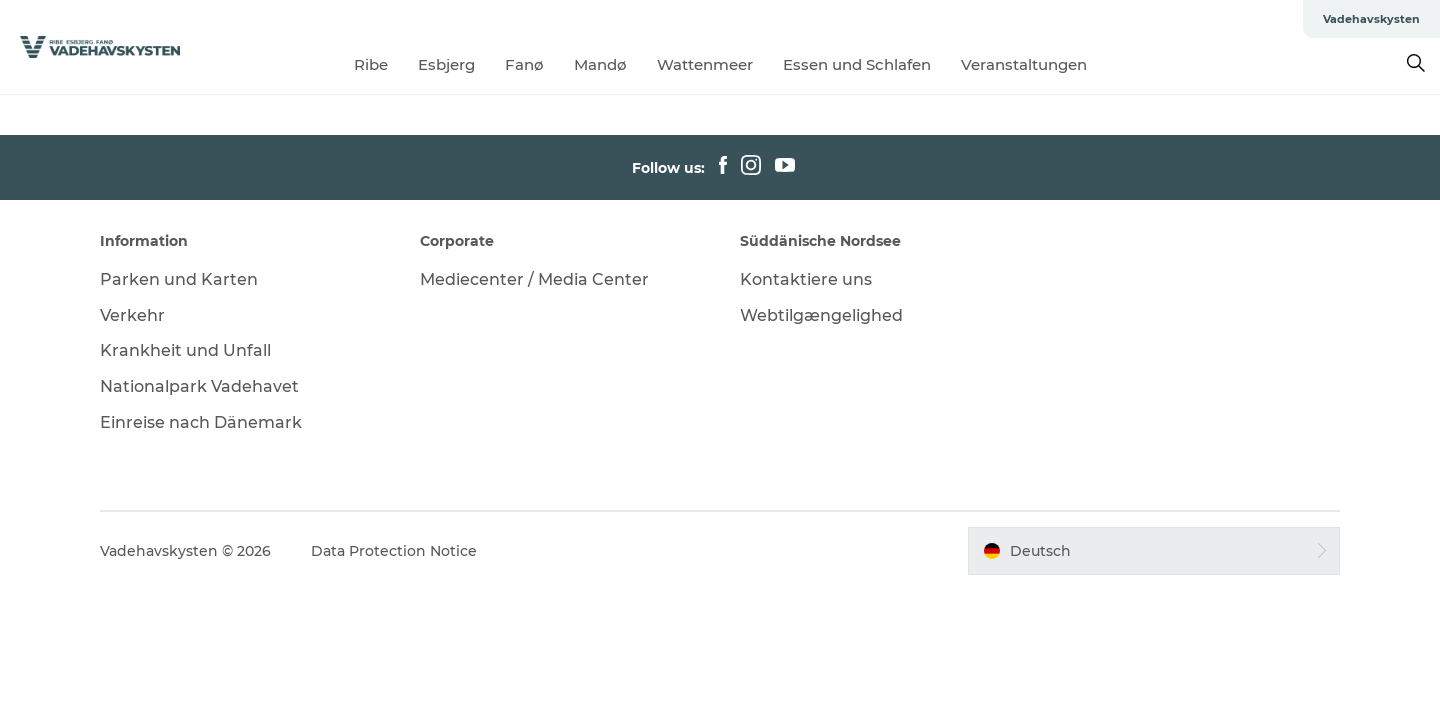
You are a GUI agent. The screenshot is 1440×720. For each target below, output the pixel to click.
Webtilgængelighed (821, 315)
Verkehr (132, 315)
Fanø (524, 64)
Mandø (600, 64)
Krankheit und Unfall (185, 350)
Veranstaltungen (1024, 64)
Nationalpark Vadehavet (199, 386)
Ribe (371, 64)
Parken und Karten (179, 279)
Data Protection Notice (394, 551)
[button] (1154, 551)
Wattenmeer (705, 64)
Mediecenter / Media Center (534, 279)
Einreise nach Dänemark (201, 422)
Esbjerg (446, 64)
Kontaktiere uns (806, 279)
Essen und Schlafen (857, 64)
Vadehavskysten (1371, 19)
